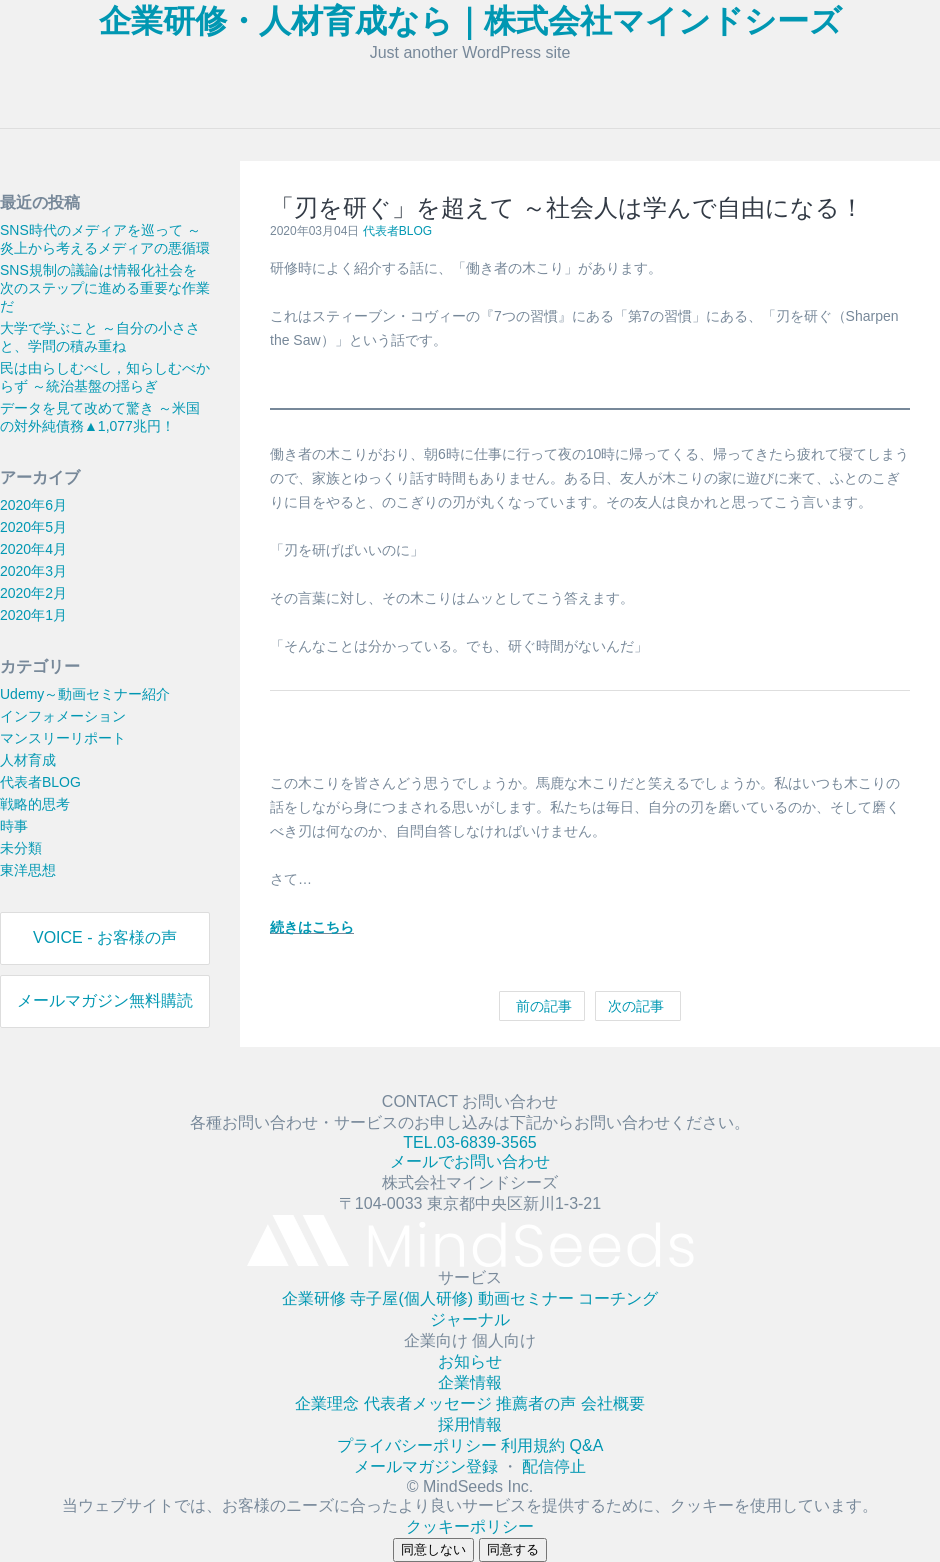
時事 (14, 826)
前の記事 (542, 1006)
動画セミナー (528, 1298)
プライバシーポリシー (419, 1445)
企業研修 (316, 1298)
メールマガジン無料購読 (105, 1000)
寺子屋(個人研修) (413, 1298)
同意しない (433, 1549)
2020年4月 (33, 549)
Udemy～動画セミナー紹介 (85, 694)
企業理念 (329, 1403)
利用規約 (535, 1445)
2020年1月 (33, 615)
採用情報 (470, 1424)
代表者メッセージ (430, 1403)
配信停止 (554, 1466)
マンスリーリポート (63, 738)
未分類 (21, 848)
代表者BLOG (40, 782)
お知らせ (470, 1361)
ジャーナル (470, 1319)
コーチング (618, 1298)
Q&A (587, 1445)
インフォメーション (63, 716)
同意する (513, 1549)
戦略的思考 (35, 804)
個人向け (504, 1340)
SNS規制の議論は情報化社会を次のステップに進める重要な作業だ (105, 288)
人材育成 (28, 760)
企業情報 (470, 1382)
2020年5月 (33, 527)
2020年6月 (33, 505)
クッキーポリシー (470, 1526)
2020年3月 (33, 571)
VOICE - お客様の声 (105, 937)
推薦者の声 (538, 1403)
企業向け (438, 1340)
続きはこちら (312, 927)
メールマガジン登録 (428, 1466)
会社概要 (613, 1403)
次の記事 (638, 1006)
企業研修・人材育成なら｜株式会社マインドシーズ (470, 21)
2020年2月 (33, 593)
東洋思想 (28, 870)
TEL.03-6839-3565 (469, 1142)
